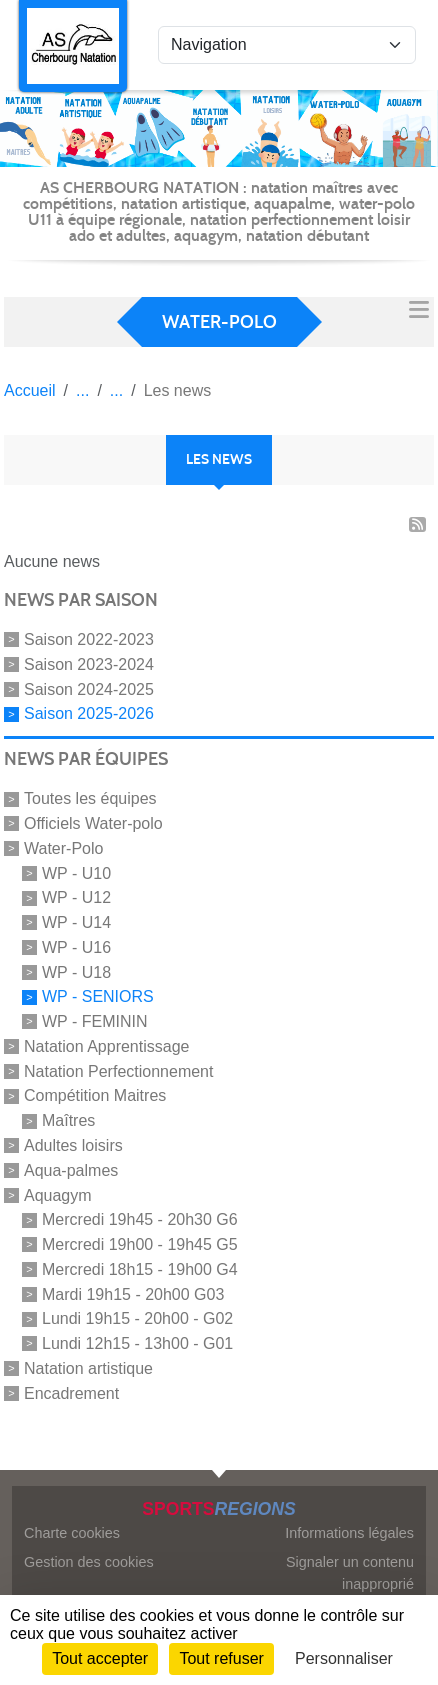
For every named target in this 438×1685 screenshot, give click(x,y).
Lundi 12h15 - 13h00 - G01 (137, 1343)
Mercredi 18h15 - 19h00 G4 (140, 1269)
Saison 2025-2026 (89, 713)
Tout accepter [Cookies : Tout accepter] (100, 1658)
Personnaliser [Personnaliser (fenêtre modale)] (344, 1658)
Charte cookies (72, 1533)
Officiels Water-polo (93, 823)
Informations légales (349, 1533)
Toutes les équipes (90, 798)
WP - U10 (76, 872)
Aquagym (58, 1194)
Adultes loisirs (73, 1145)
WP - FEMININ (94, 1021)
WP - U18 (76, 971)
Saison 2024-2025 (89, 688)
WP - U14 (76, 922)
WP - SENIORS (98, 996)
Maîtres (68, 1120)
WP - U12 (76, 897)
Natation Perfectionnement (118, 1070)
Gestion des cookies (89, 1562)
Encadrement (71, 1392)
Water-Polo (63, 848)
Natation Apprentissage (106, 1046)
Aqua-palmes (71, 1170)
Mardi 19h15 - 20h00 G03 (133, 1293)
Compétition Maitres (95, 1095)
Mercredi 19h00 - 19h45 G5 (140, 1244)
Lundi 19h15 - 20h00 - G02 (137, 1318)
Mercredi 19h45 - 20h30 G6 (140, 1219)
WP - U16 (76, 947)
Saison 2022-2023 (89, 639)
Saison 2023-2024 (89, 664)
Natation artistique (88, 1368)
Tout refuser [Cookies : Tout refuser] (221, 1658)
